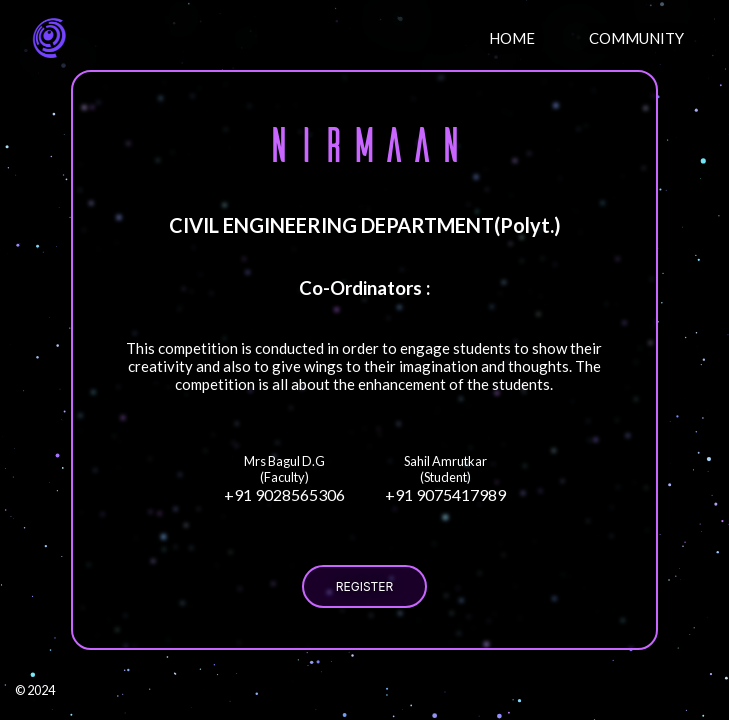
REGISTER (364, 586)
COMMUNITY (636, 38)
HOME (512, 38)
